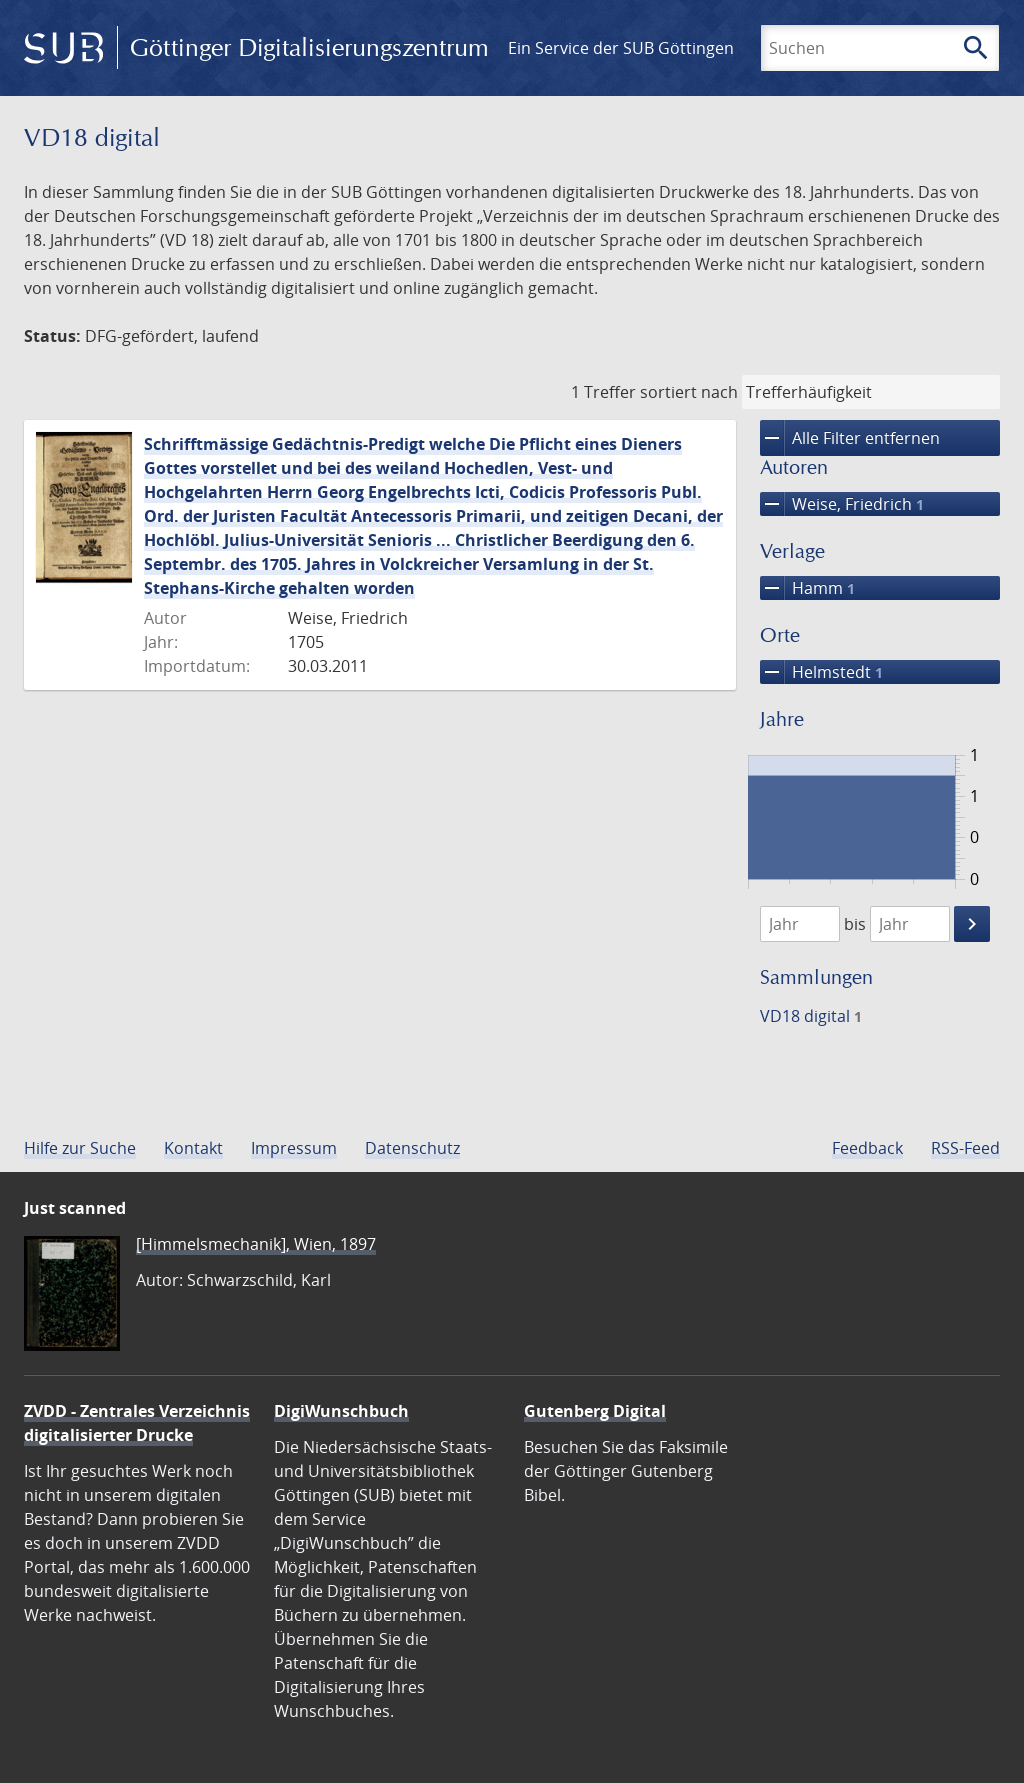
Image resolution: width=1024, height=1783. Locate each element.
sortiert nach (689, 392)
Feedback (867, 1148)
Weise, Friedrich (842, 504)
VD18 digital (811, 1016)
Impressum (294, 1148)
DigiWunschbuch (341, 1411)
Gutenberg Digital (595, 1411)
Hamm (807, 588)
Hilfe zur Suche (80, 1148)
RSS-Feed (965, 1148)
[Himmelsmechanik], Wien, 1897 (256, 1244)
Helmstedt (821, 672)
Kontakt (193, 1148)
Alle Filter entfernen (850, 438)
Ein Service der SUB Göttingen (621, 48)
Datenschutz (412, 1148)
